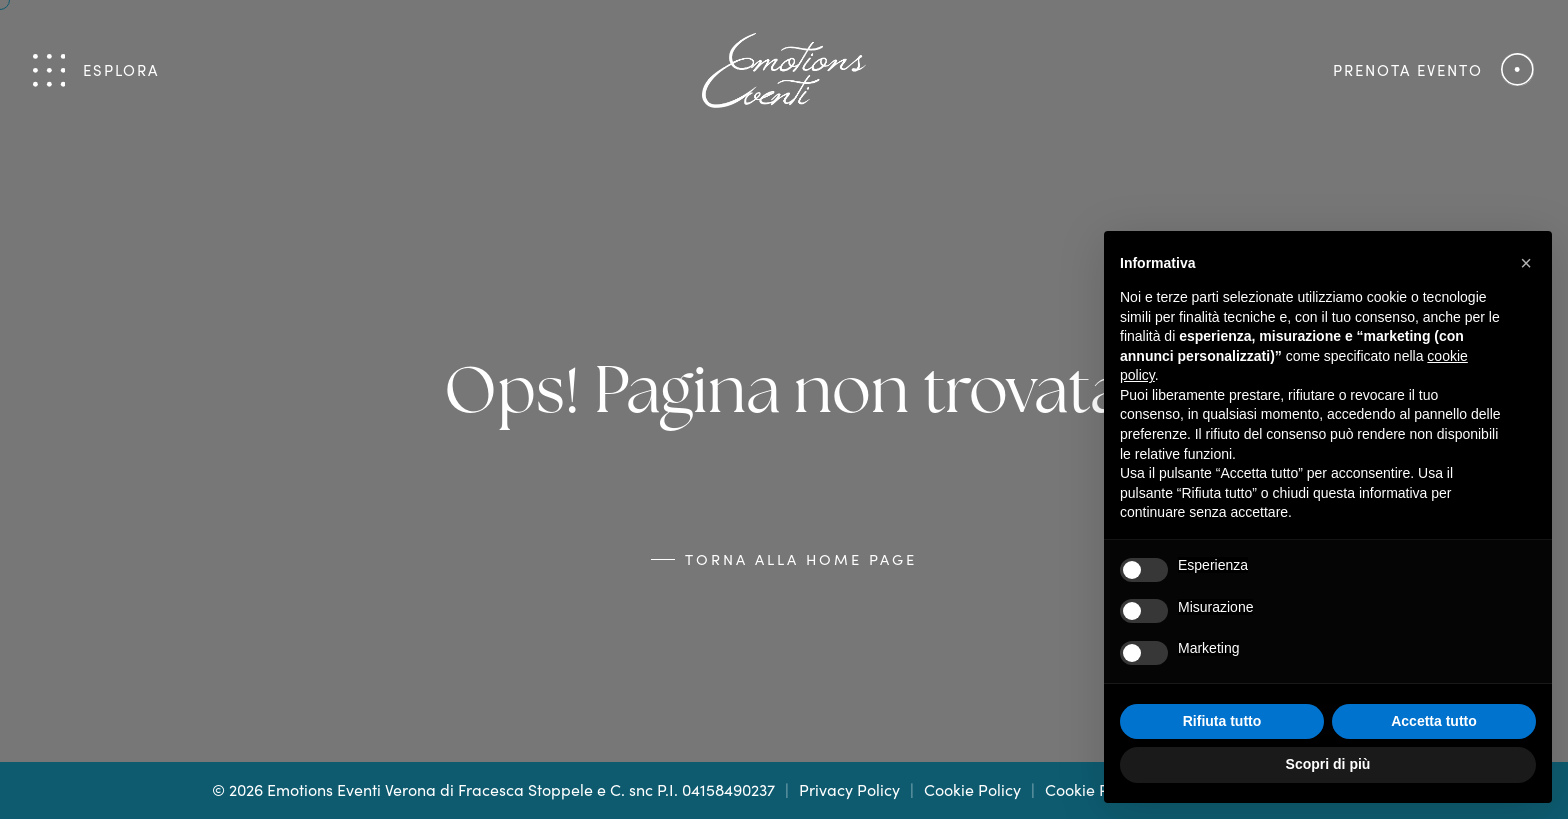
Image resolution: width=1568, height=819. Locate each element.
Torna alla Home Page (801, 559)
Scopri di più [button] (1328, 764)
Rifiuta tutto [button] (1222, 721)
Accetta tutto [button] (1434, 721)
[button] (1526, 263)
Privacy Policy (849, 789)
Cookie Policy (972, 789)
